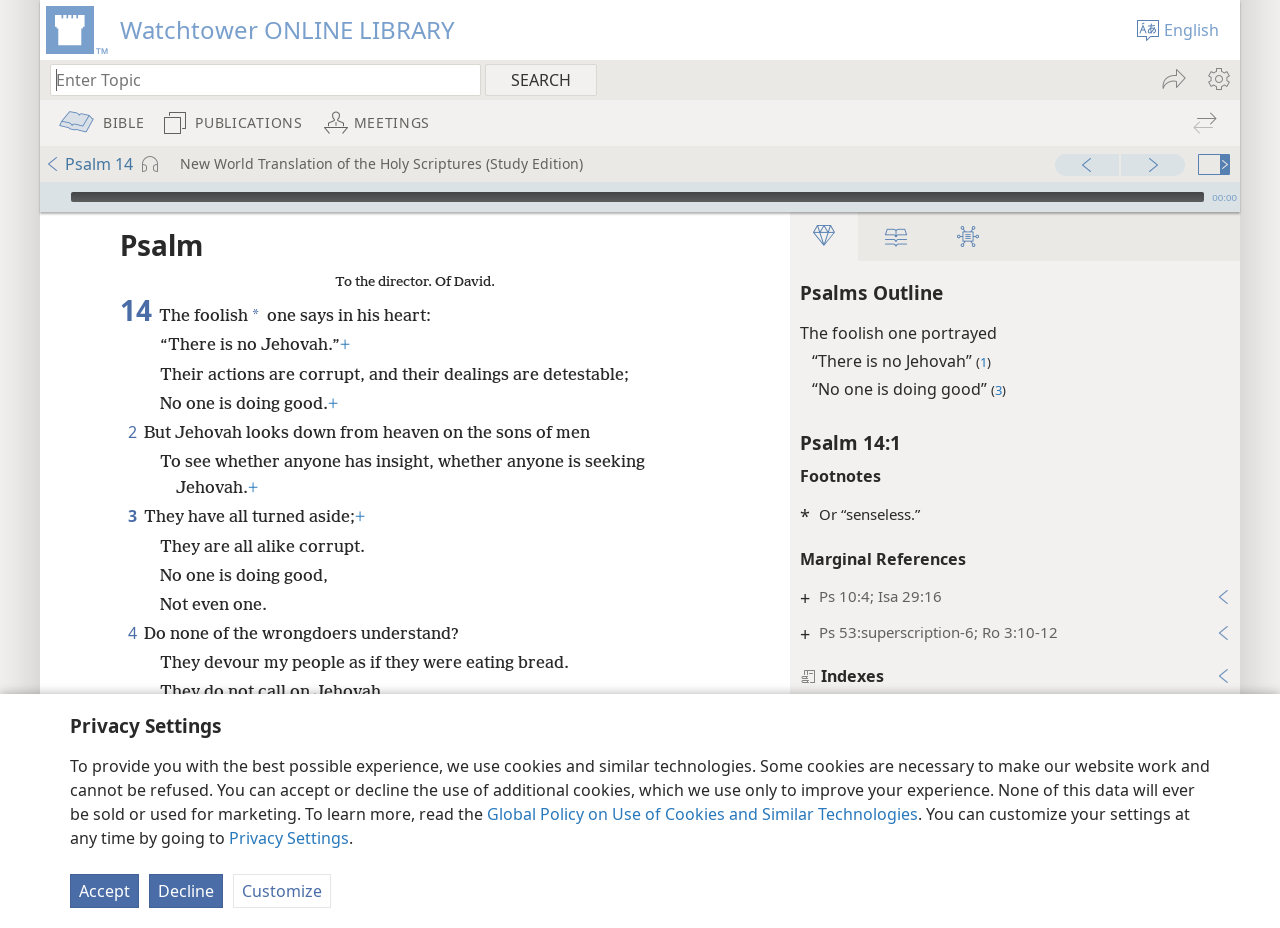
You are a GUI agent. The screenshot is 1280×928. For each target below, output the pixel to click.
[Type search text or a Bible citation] (256, 79)
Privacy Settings (289, 838)
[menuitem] (1217, 79)
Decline (186, 891)
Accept (104, 891)
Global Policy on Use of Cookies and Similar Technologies (702, 814)
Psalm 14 (89, 164)
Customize (282, 891)
